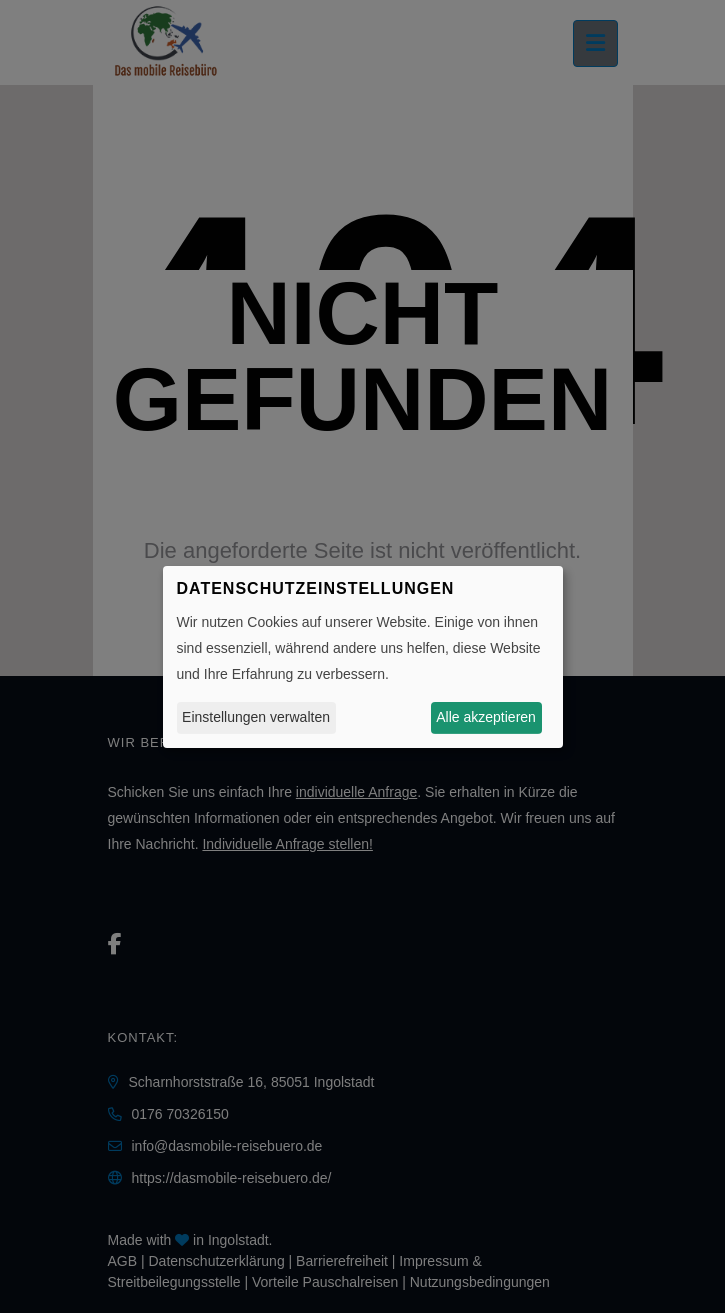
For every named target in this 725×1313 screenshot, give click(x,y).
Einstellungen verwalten (256, 717)
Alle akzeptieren (486, 717)
